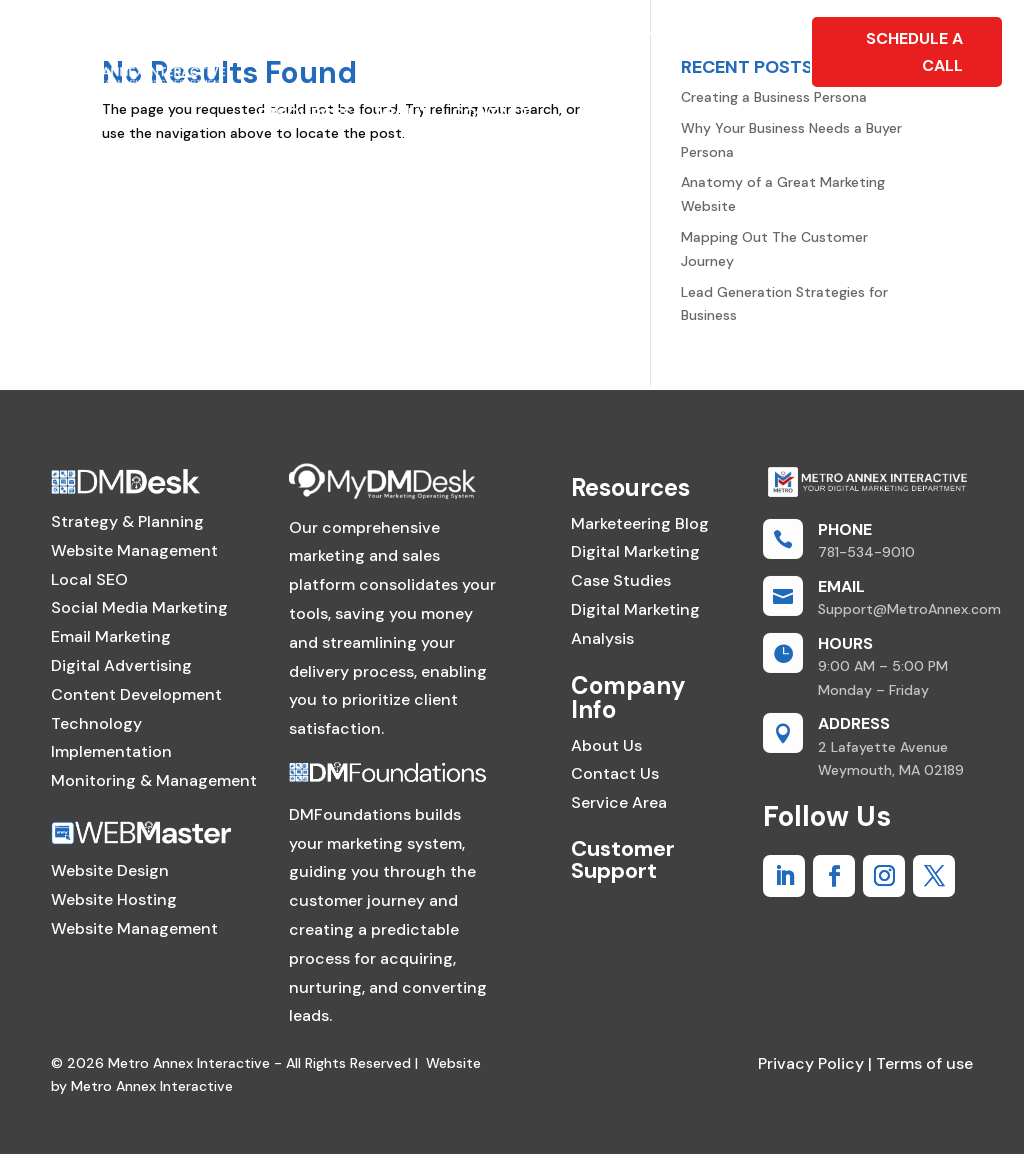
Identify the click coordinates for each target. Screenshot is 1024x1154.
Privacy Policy (811, 1063)
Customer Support (623, 859)
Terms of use (922, 1063)
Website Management (134, 550)
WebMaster (308, 37)
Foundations (633, 37)
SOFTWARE (511, 37)
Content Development (136, 694)
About (402, 113)
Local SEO (89, 579)
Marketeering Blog (640, 523)
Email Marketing (111, 636)
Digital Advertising (121, 665)
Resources (305, 113)
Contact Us (615, 773)
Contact (491, 113)
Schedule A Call (914, 52)
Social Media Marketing (139, 607)
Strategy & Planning (127, 521)
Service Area (619, 802)
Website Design (110, 870)
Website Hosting (114, 899)
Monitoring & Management (154, 780)
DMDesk (412, 37)
